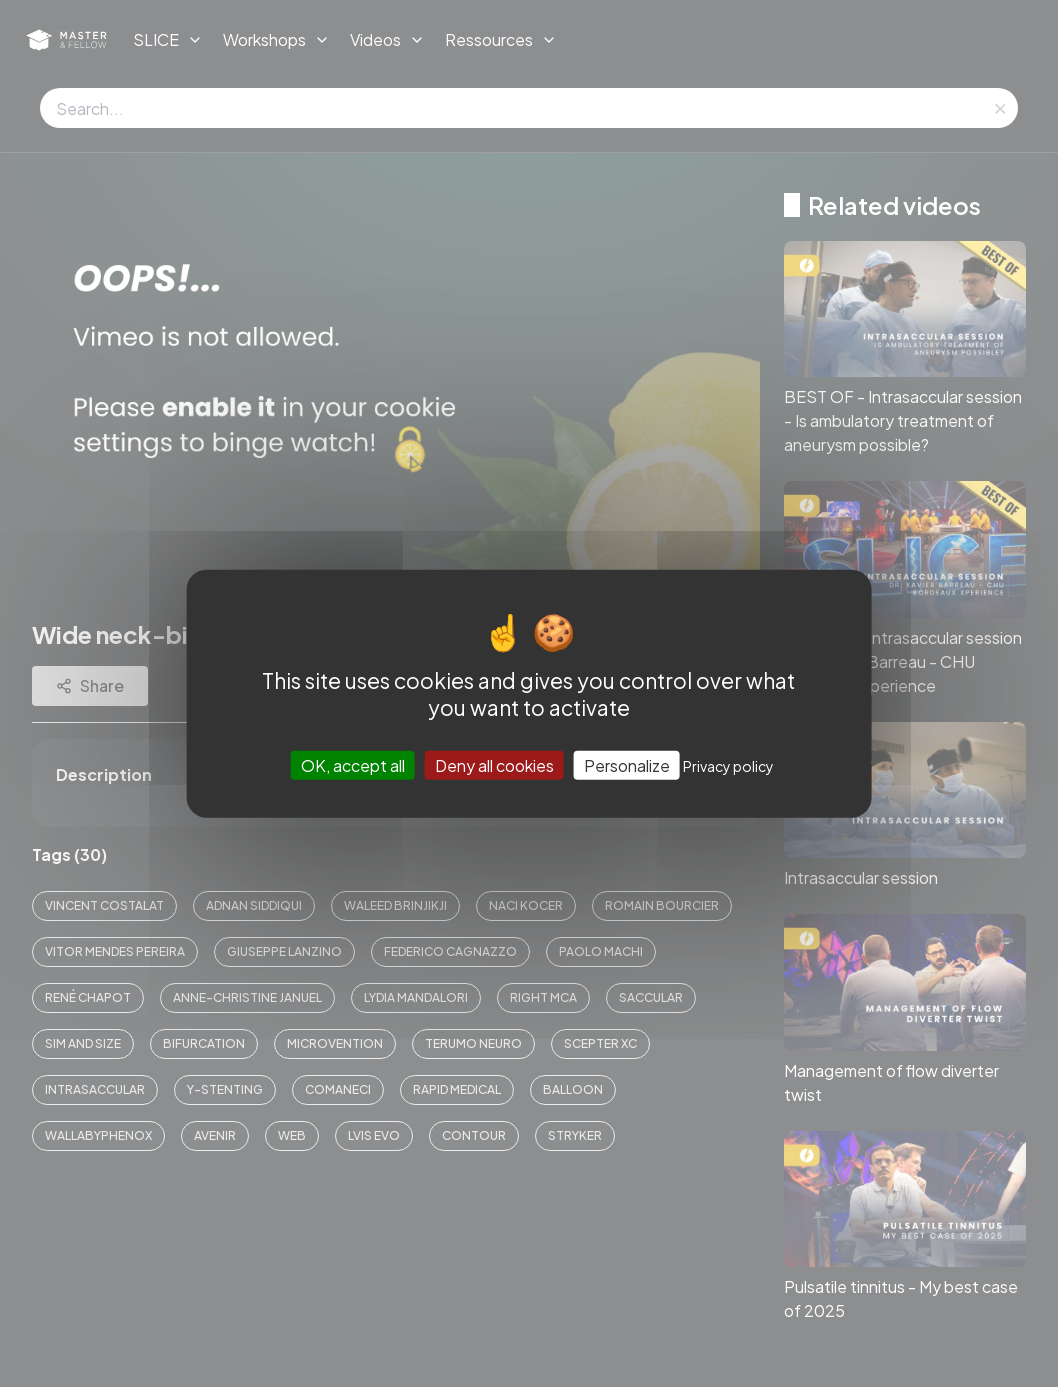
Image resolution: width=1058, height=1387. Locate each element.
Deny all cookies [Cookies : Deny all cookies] (494, 765)
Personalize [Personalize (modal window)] (627, 765)
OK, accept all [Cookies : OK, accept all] (353, 765)
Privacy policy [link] (728, 766)
